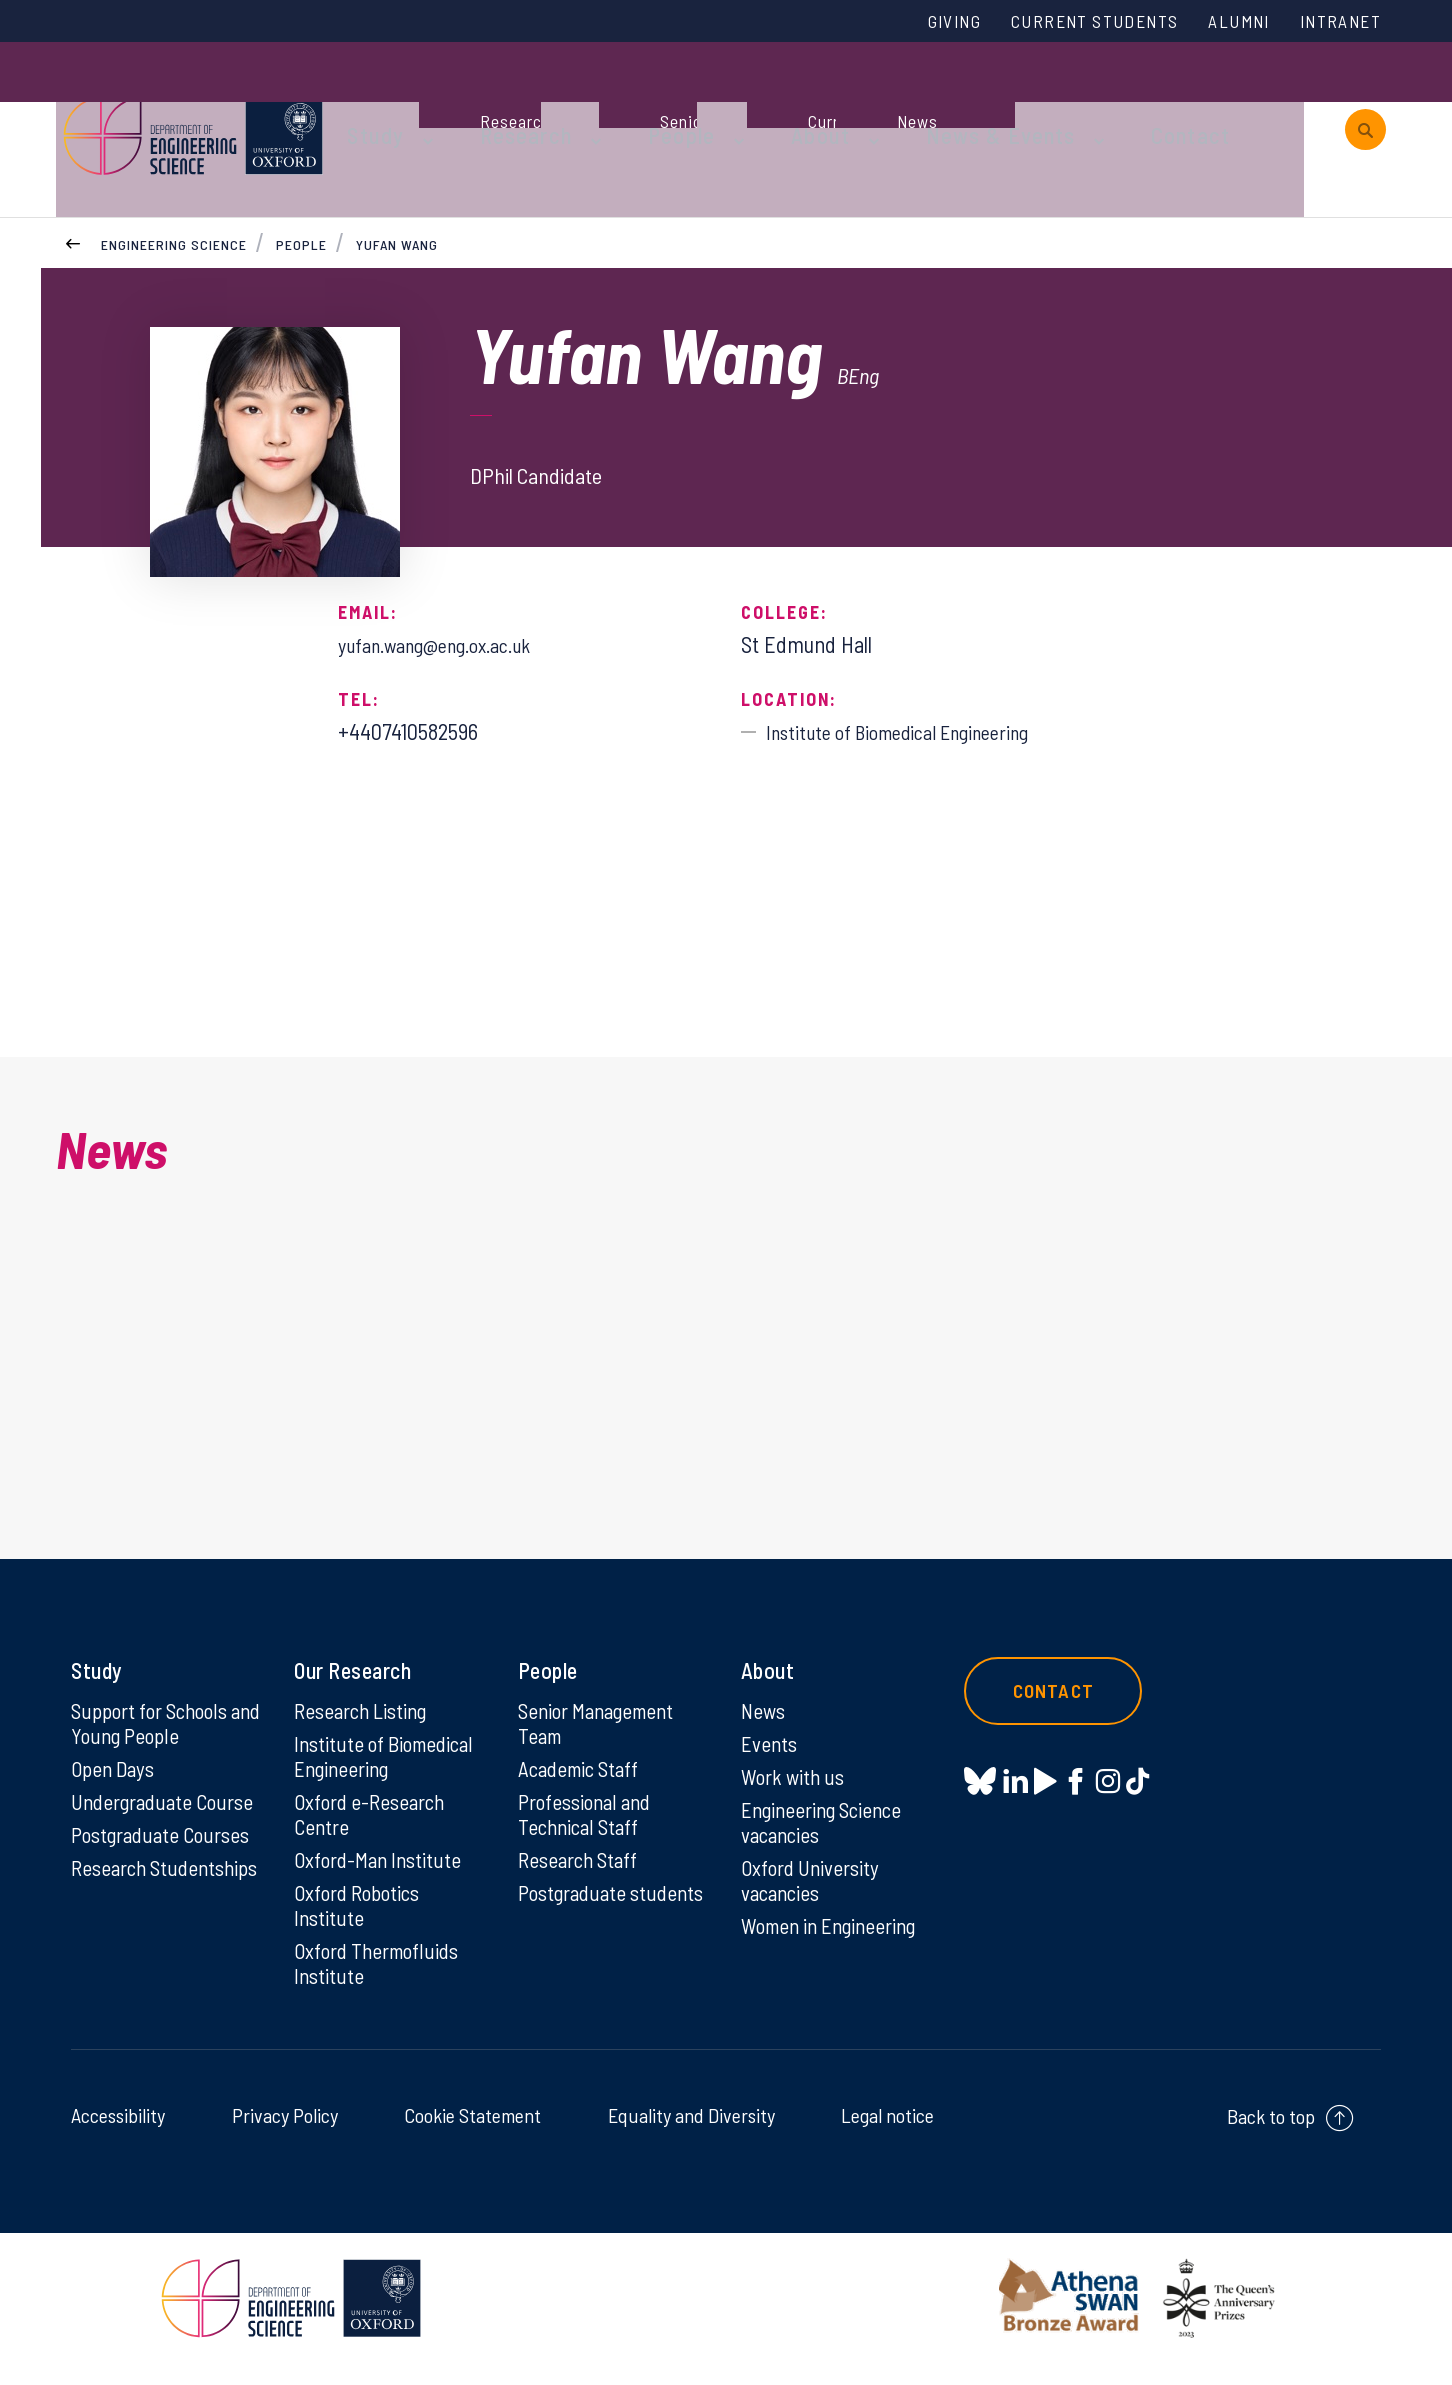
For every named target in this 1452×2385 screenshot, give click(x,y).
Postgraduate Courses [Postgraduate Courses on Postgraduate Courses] (165, 1851)
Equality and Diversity (691, 2137)
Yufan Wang (399, 188)
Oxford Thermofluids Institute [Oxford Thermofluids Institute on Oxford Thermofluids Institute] (380, 1984)
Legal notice (887, 2137)
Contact (1160, 102)
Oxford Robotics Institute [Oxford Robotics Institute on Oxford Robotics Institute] (360, 1924)
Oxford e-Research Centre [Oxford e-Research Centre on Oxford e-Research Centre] (373, 1830)
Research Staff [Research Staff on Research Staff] (581, 1877)
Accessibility (118, 2137)
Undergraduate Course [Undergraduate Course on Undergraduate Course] (167, 1817)
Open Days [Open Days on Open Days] (115, 1783)
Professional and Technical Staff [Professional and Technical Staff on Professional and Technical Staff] (588, 1830)
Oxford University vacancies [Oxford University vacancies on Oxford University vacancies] (813, 1898)
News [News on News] (764, 1723)
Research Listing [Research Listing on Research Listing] (365, 1723)
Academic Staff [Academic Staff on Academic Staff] (582, 1783)
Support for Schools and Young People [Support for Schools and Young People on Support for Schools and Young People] (154, 1736)
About (831, 102)
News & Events (990, 102)
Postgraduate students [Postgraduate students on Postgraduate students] (575, 1924)
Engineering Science (174, 188)
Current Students (1064, 23)
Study (434, 102)
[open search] (1365, 102)
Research (568, 102)
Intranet (1335, 23)
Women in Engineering (835, 1945)
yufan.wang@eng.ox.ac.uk (449, 588)
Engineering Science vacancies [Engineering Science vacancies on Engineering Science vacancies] (826, 1838)
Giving (909, 23)
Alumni (1223, 23)
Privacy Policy (285, 2137)
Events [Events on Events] (770, 1757)
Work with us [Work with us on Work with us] (795, 1791)
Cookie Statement (472, 2137)
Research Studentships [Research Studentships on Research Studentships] (127, 1898)
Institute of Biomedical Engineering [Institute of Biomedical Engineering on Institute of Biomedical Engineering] (388, 1770)
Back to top (1271, 2138)
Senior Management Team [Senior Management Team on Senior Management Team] (602, 1736)
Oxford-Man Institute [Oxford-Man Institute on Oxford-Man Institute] (380, 1877)
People (707, 102)
